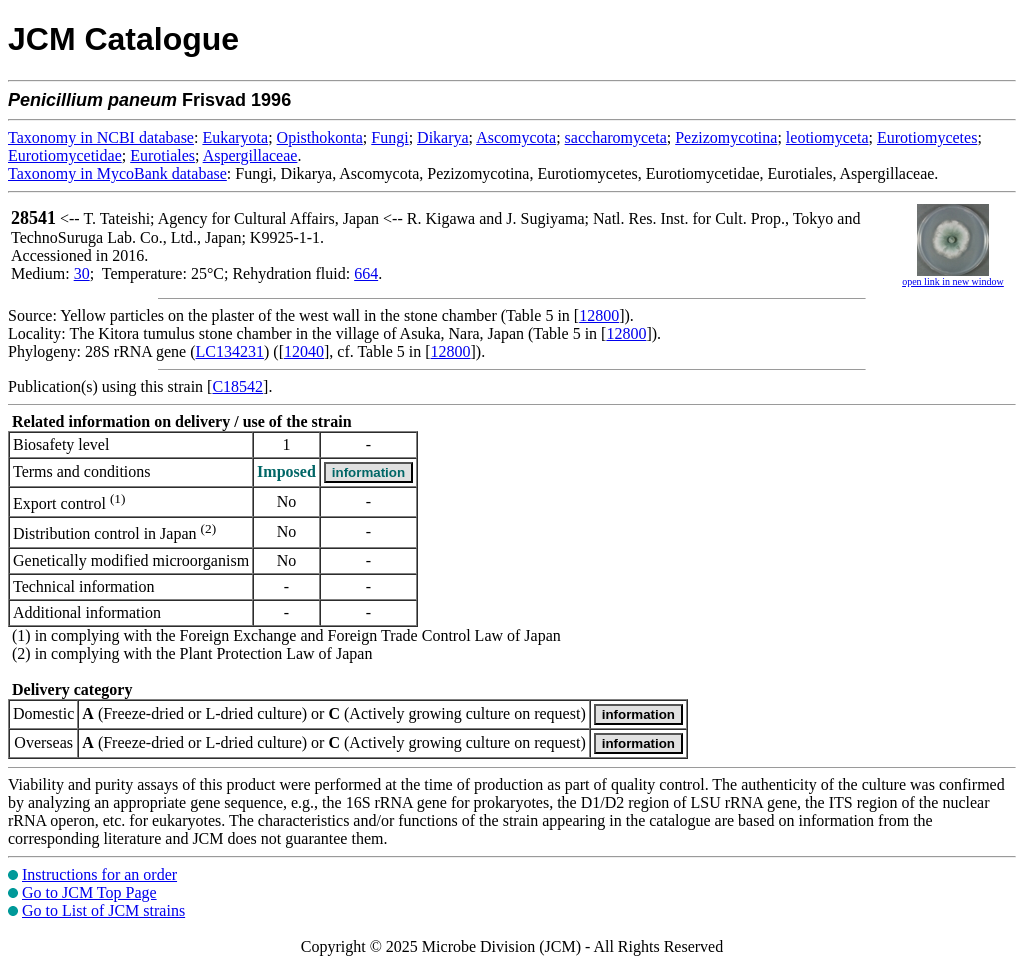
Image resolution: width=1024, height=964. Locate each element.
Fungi (389, 137)
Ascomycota (516, 137)
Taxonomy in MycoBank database (117, 173)
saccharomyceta (616, 137)
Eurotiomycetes (927, 137)
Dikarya (443, 137)
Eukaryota (235, 137)
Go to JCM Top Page (89, 892)
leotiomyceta (827, 137)
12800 (599, 315)
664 (366, 273)
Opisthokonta (320, 137)
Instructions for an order (99, 874)
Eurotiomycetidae (65, 155)
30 (82, 273)
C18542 (237, 386)
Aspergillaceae (250, 155)
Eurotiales (162, 155)
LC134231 (230, 351)
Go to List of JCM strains (103, 910)
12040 (304, 351)
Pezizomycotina (726, 137)
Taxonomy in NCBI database (101, 137)
